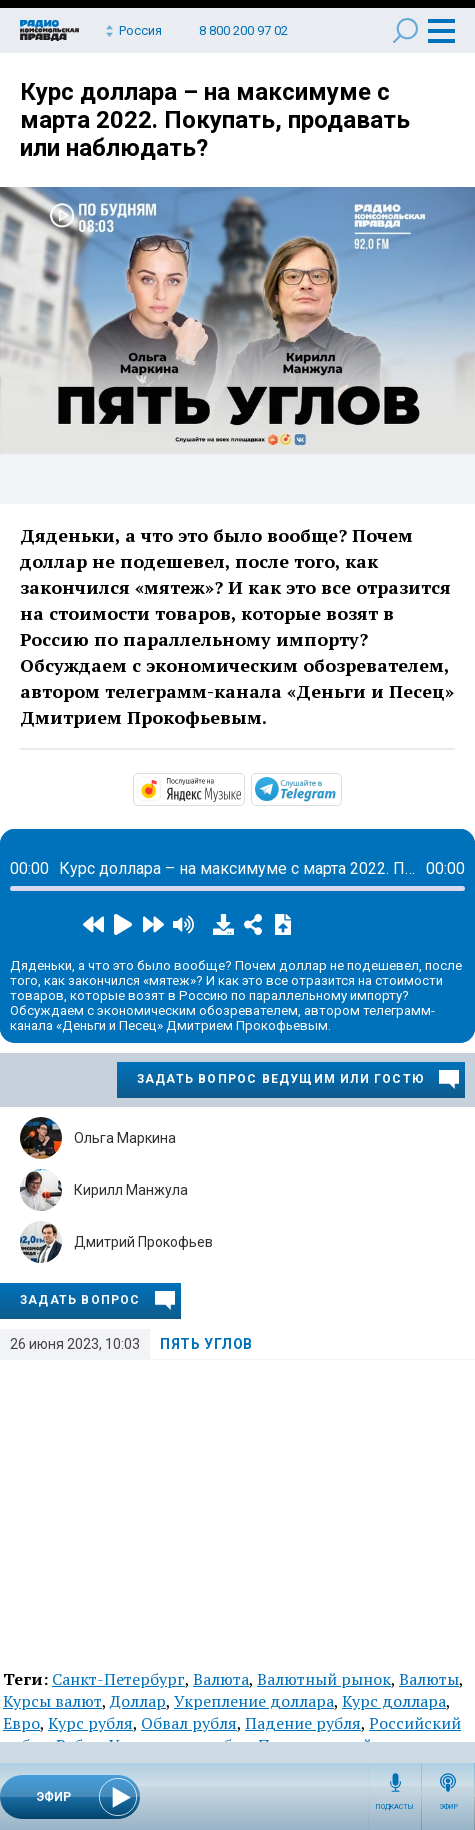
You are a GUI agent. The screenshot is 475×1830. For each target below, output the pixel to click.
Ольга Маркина (125, 1138)
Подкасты (395, 1807)
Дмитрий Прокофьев (143, 1242)
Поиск (405, 30)
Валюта (221, 1679)
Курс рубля (90, 1723)
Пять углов (206, 1344)
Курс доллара (394, 1701)
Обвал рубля (189, 1723)
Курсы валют (52, 1701)
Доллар (138, 1701)
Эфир (448, 1807)
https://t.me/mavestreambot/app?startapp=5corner (340, 788)
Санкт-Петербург (118, 1679)
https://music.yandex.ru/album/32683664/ (243, 788)
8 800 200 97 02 (243, 30)
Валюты (429, 1679)
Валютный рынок (324, 1679)
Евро (21, 1723)
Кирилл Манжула (131, 1190)
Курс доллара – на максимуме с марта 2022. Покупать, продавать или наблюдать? (215, 120)
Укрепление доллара (254, 1701)
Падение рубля (303, 1723)
